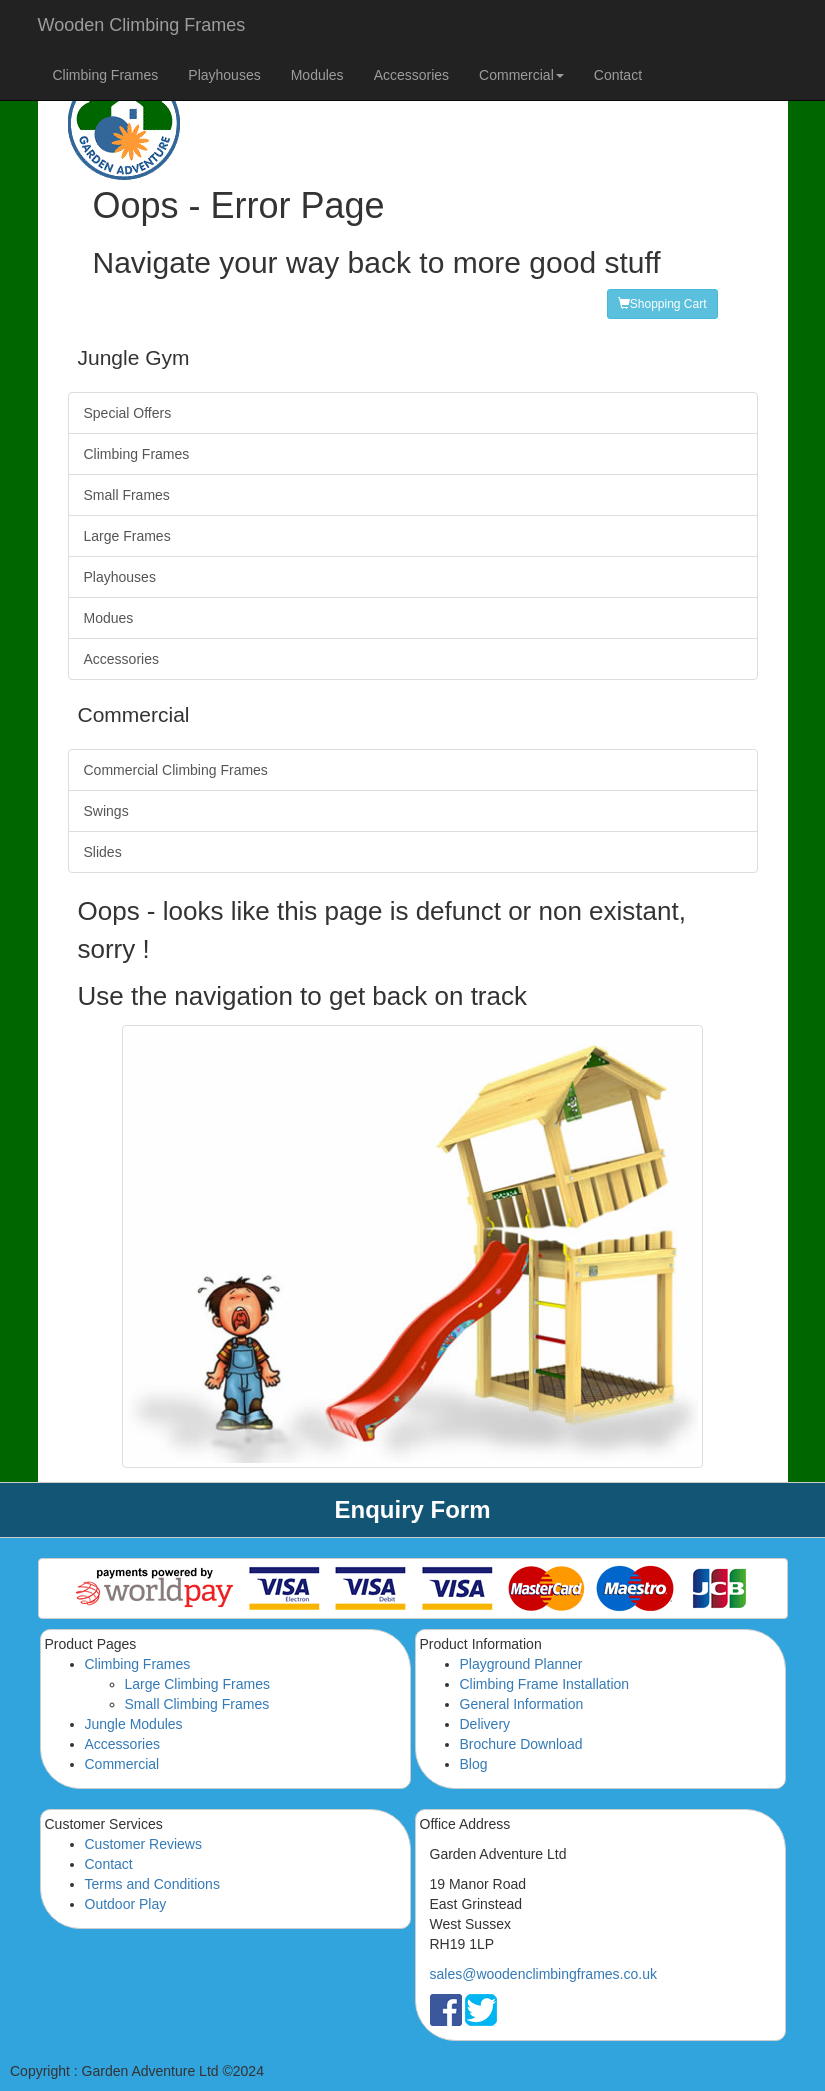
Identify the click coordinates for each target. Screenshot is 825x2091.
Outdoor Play (126, 1904)
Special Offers (128, 413)
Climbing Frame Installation (545, 1684)
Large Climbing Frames (198, 1684)
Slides (103, 852)
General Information (522, 1704)
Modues (109, 618)
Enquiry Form (412, 1509)
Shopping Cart (662, 304)
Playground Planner (521, 1664)
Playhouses (224, 75)
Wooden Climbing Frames (142, 25)
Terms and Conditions (152, 1884)
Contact (618, 75)
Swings (106, 811)
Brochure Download (521, 1744)
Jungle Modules (134, 1724)
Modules (317, 75)
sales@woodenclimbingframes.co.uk (543, 1974)
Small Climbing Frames (197, 1704)
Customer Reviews (143, 1844)
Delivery (485, 1724)
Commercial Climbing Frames (176, 770)
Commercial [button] (521, 75)
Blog (474, 1764)
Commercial (122, 1764)
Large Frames (127, 536)
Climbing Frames (106, 75)
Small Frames (127, 495)
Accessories (411, 75)
